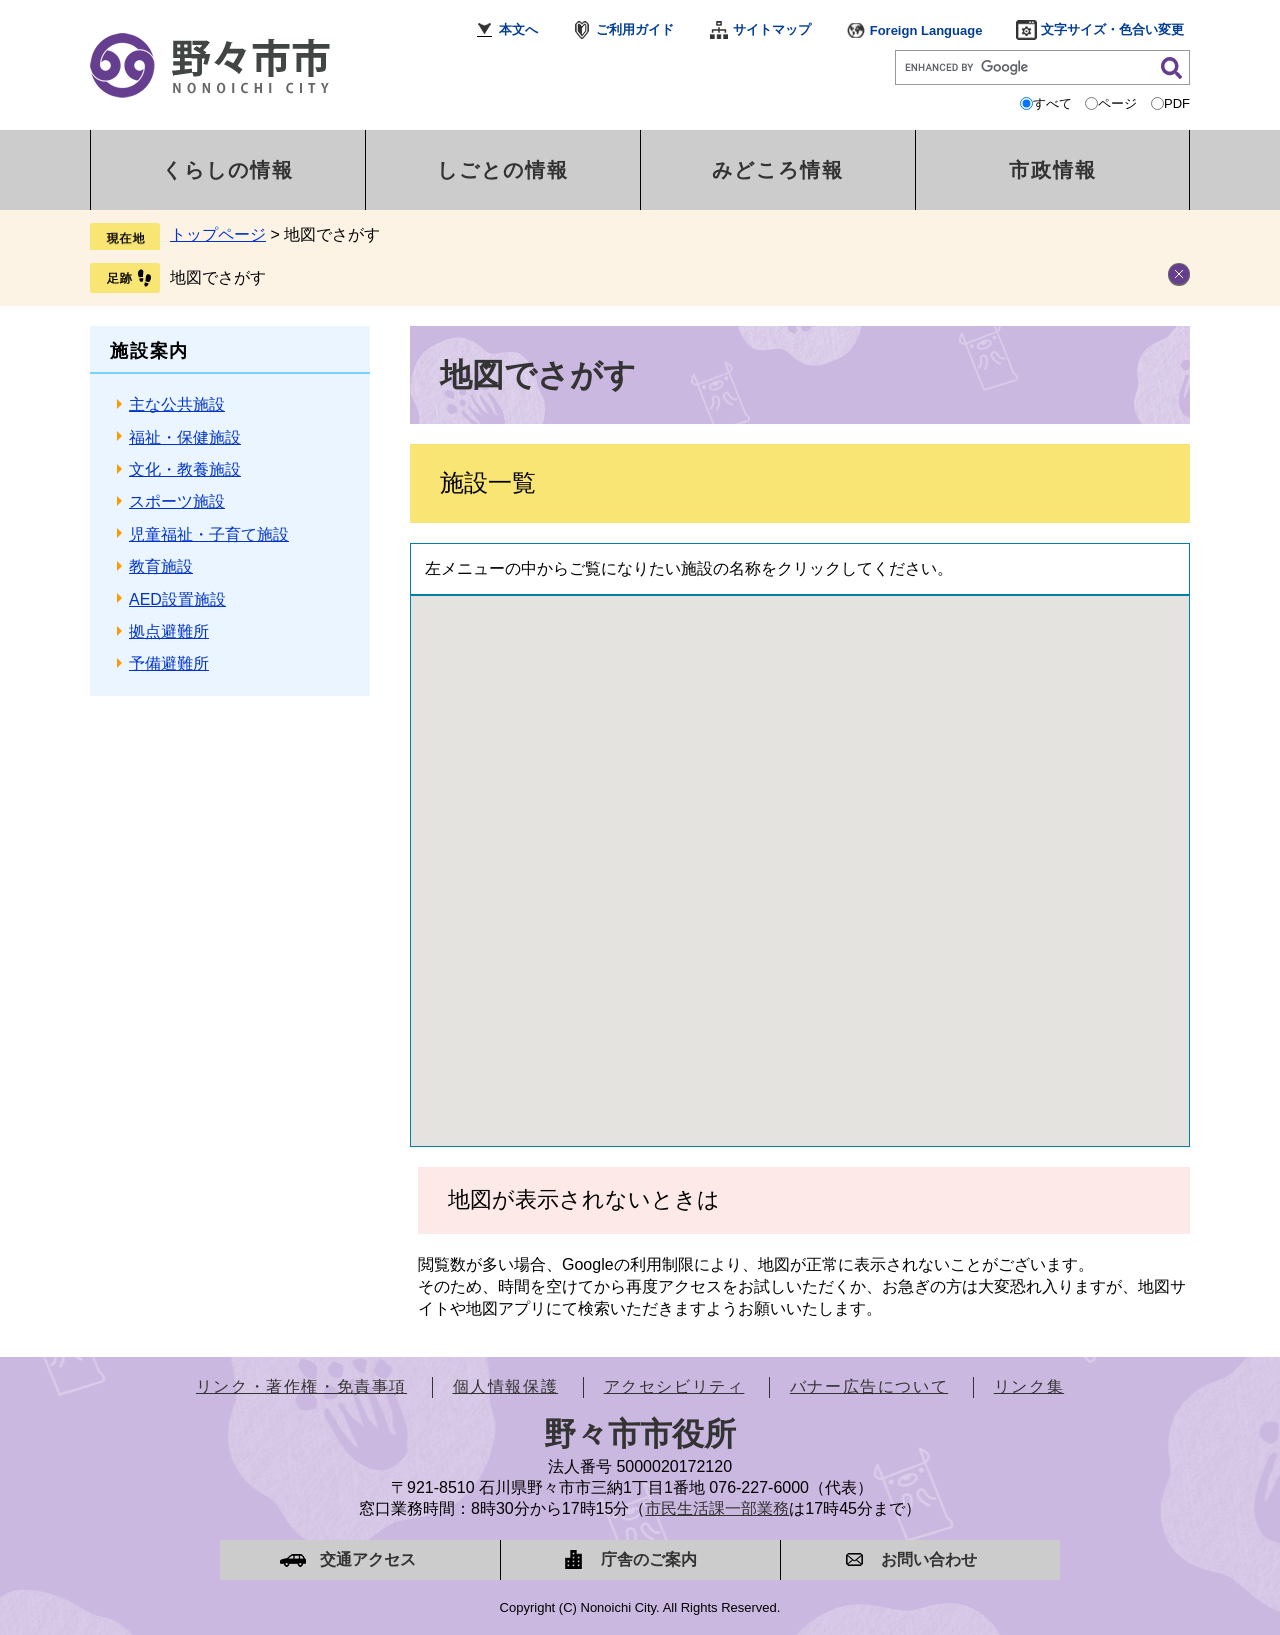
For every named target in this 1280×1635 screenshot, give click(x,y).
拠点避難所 (169, 631)
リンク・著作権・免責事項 (301, 1386)
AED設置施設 (177, 599)
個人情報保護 (506, 1386)
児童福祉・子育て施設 (209, 534)
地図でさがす (218, 277)
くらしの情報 (228, 170)
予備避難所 (169, 663)
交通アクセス (368, 1559)
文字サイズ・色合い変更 (1112, 29)
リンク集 (1029, 1386)
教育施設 (161, 566)
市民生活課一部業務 (717, 1508)
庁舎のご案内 (649, 1559)
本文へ (518, 29)
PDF (1177, 103)
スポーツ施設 (177, 501)
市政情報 (1053, 170)
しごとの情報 (503, 170)
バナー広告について (869, 1386)
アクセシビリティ (674, 1386)
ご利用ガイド (635, 29)
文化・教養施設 (185, 469)
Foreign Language (926, 30)
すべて (1052, 103)
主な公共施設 (177, 404)
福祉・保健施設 (185, 437)
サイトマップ (772, 29)
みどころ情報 (778, 170)
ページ (1117, 103)
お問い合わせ (929, 1559)
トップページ (218, 234)
